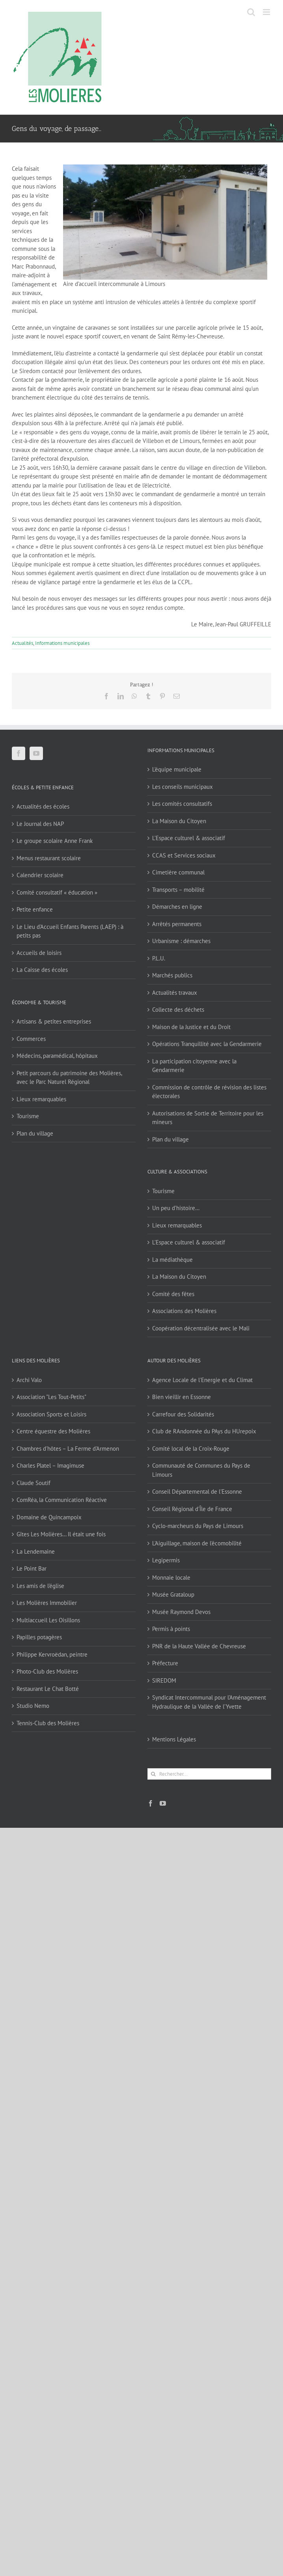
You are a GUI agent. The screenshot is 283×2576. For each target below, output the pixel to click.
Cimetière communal (178, 872)
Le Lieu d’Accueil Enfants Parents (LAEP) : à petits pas (70, 931)
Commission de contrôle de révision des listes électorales (209, 1091)
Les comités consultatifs (182, 803)
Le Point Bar (32, 1568)
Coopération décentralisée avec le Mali (200, 1328)
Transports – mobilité (178, 889)
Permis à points (171, 1629)
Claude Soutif (33, 1483)
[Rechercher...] (209, 1774)
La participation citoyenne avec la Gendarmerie (194, 1065)
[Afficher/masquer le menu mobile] (267, 12)
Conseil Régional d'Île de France (192, 1509)
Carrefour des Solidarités (183, 1414)
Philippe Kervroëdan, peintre (52, 1654)
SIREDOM (164, 1680)
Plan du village (35, 1133)
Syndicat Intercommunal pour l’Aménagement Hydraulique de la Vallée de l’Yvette (209, 1702)
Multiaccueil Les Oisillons (48, 1620)
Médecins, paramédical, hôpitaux (57, 1055)
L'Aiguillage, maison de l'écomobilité (197, 1543)
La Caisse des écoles (42, 969)
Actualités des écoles (43, 806)
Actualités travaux (174, 992)
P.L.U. (158, 958)
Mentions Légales (174, 1739)
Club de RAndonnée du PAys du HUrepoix (204, 1431)
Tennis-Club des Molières (48, 1723)
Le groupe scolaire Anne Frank (55, 840)
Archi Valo (29, 1380)
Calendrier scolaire (40, 875)
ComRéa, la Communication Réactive (62, 1500)
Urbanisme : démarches (181, 941)
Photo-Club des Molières (47, 1671)
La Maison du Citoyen (179, 821)
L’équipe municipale (176, 769)
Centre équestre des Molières (53, 1431)
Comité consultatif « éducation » (57, 892)
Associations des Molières (184, 1311)
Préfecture (165, 1663)
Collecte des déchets (178, 1009)
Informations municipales (62, 643)
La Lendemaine (36, 1551)
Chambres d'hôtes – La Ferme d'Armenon (68, 1448)
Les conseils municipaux (182, 786)
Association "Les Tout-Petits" (51, 1397)
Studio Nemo (33, 1705)
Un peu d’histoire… (175, 1208)
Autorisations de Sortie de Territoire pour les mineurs (207, 1118)
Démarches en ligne (177, 906)
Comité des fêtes (173, 1294)
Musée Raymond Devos (181, 1612)
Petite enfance (35, 909)
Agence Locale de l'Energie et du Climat (202, 1380)
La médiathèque (172, 1259)
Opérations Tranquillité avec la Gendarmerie (207, 1044)
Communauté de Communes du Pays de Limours (201, 1470)
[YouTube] (36, 753)
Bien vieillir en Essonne (181, 1397)
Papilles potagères (39, 1637)
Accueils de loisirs (39, 952)
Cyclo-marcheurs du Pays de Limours (197, 1526)
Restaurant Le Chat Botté (48, 1688)
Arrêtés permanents (176, 924)
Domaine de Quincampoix (49, 1517)
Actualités (22, 643)
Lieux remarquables (41, 1099)
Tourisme (28, 1116)
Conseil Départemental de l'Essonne (197, 1491)
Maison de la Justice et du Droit (191, 1027)
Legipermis (166, 1560)
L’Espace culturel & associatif (188, 838)
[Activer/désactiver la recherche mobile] (251, 12)
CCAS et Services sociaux (184, 855)
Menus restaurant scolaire (49, 858)
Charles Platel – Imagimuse (50, 1465)
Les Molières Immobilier (47, 1602)
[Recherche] (153, 1774)
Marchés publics (172, 975)
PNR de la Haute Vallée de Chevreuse (199, 1646)
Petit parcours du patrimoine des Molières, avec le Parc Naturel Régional (69, 1077)
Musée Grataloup (173, 1594)
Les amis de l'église (40, 1586)
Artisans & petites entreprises (54, 1021)
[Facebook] (18, 753)
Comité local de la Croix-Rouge (190, 1448)
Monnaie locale (171, 1577)
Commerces (31, 1038)
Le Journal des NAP (40, 824)
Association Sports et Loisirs (51, 1414)
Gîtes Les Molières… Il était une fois (61, 1534)
